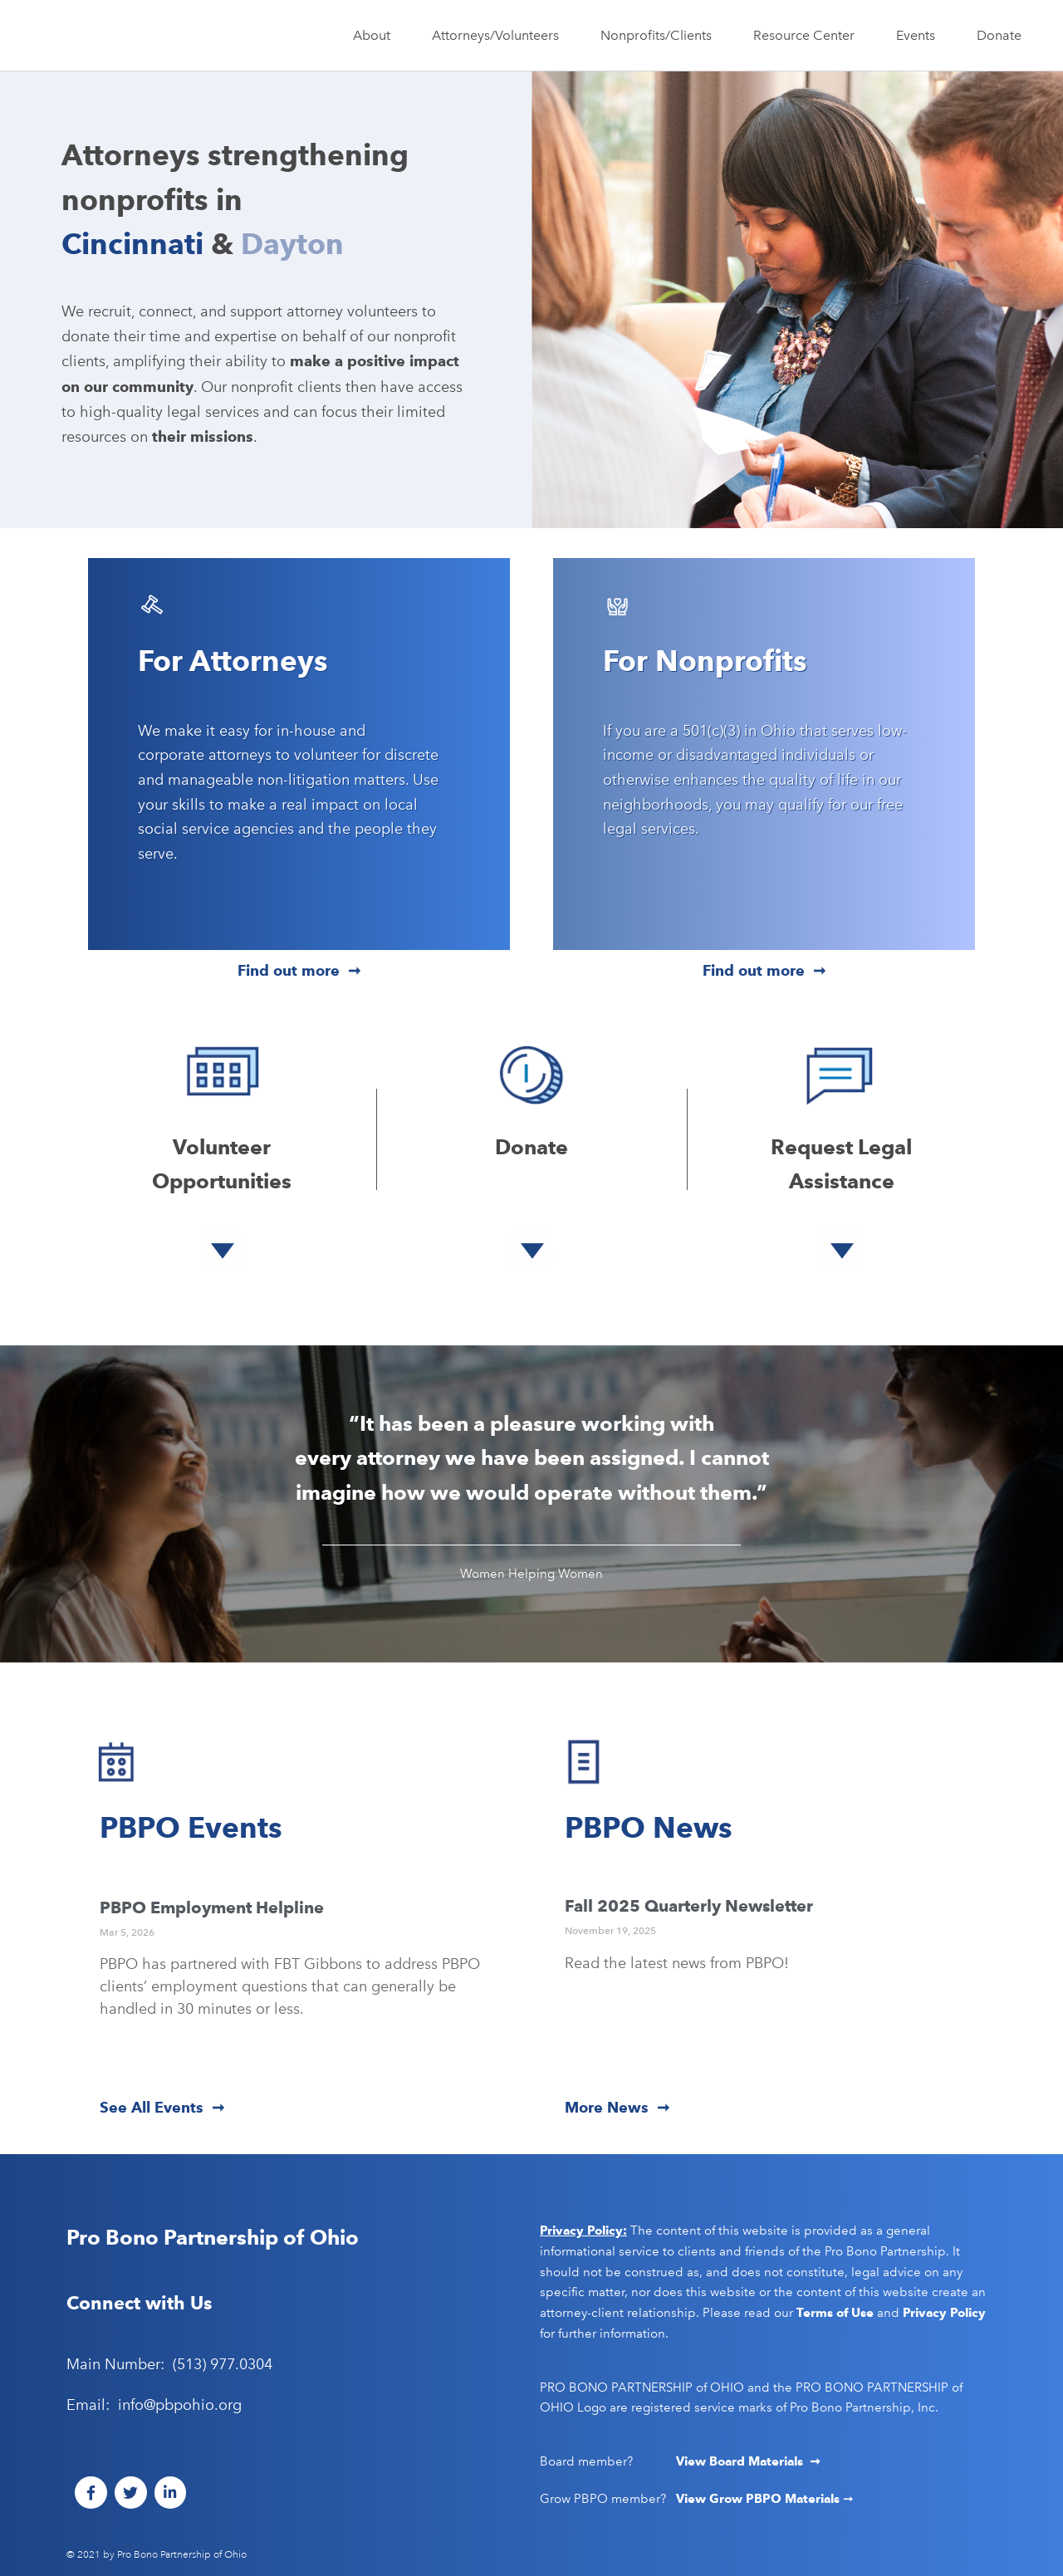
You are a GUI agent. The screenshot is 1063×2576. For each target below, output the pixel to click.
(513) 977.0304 (222, 2364)
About (376, 35)
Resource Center (808, 35)
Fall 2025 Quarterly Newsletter (689, 1906)
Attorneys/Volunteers (499, 35)
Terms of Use (835, 2312)
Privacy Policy (944, 2312)
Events (919, 35)
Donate (999, 35)
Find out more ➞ (299, 970)
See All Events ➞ (162, 2107)
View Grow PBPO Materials (759, 2498)
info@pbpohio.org (180, 2405)
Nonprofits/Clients (660, 35)
